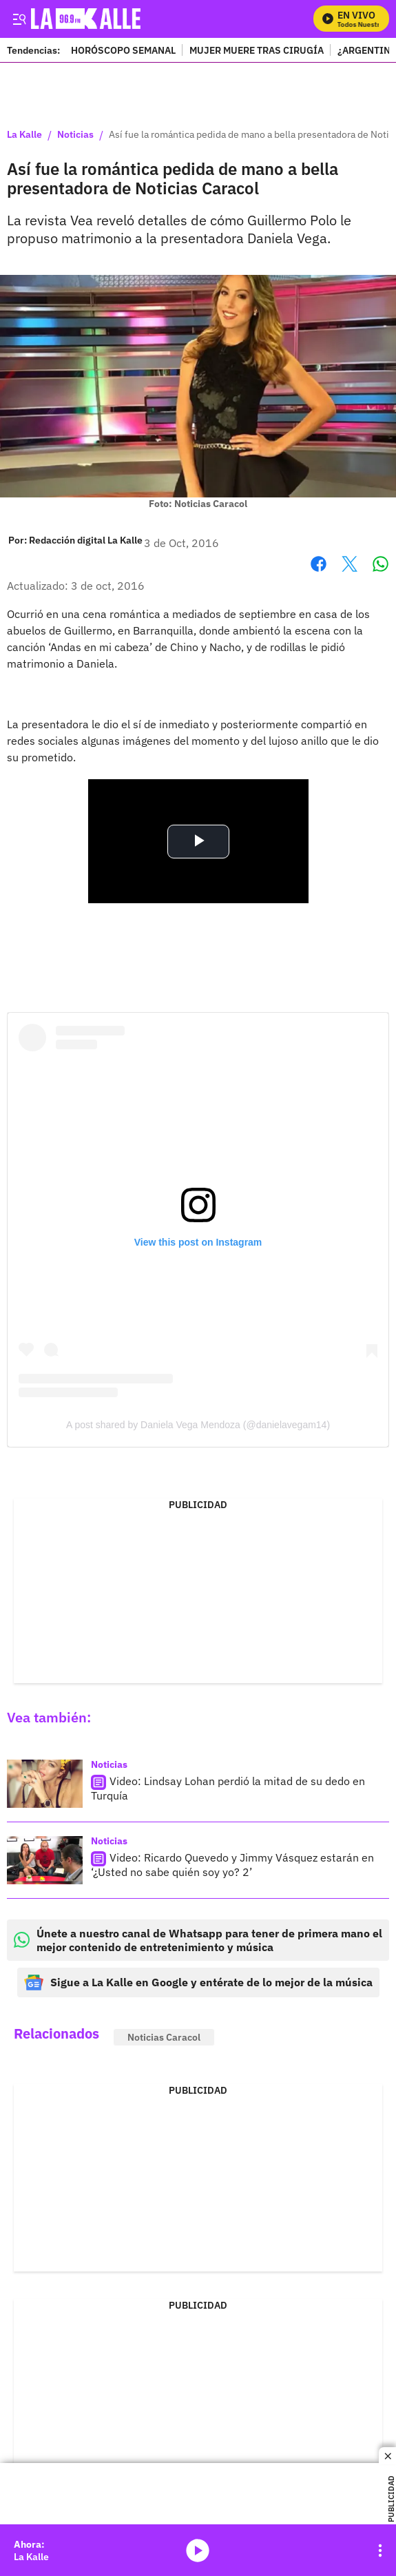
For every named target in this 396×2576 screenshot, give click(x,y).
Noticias (75, 135)
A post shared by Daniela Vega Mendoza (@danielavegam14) (198, 1424)
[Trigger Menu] (19, 19)
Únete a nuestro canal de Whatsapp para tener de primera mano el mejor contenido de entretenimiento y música (198, 1940)
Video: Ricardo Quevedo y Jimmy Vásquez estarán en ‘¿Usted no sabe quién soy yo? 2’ (232, 1865)
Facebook (318, 564)
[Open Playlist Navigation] (380, 2550)
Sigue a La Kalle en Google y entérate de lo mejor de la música (198, 1982)
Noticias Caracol (163, 2037)
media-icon (198, 2550)
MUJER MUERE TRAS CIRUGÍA (256, 50)
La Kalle (24, 135)
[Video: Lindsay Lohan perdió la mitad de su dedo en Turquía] (45, 1784)
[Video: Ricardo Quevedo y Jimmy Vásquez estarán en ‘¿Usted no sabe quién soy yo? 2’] (45, 1860)
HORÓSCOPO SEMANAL (123, 50)
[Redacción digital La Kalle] (86, 540)
